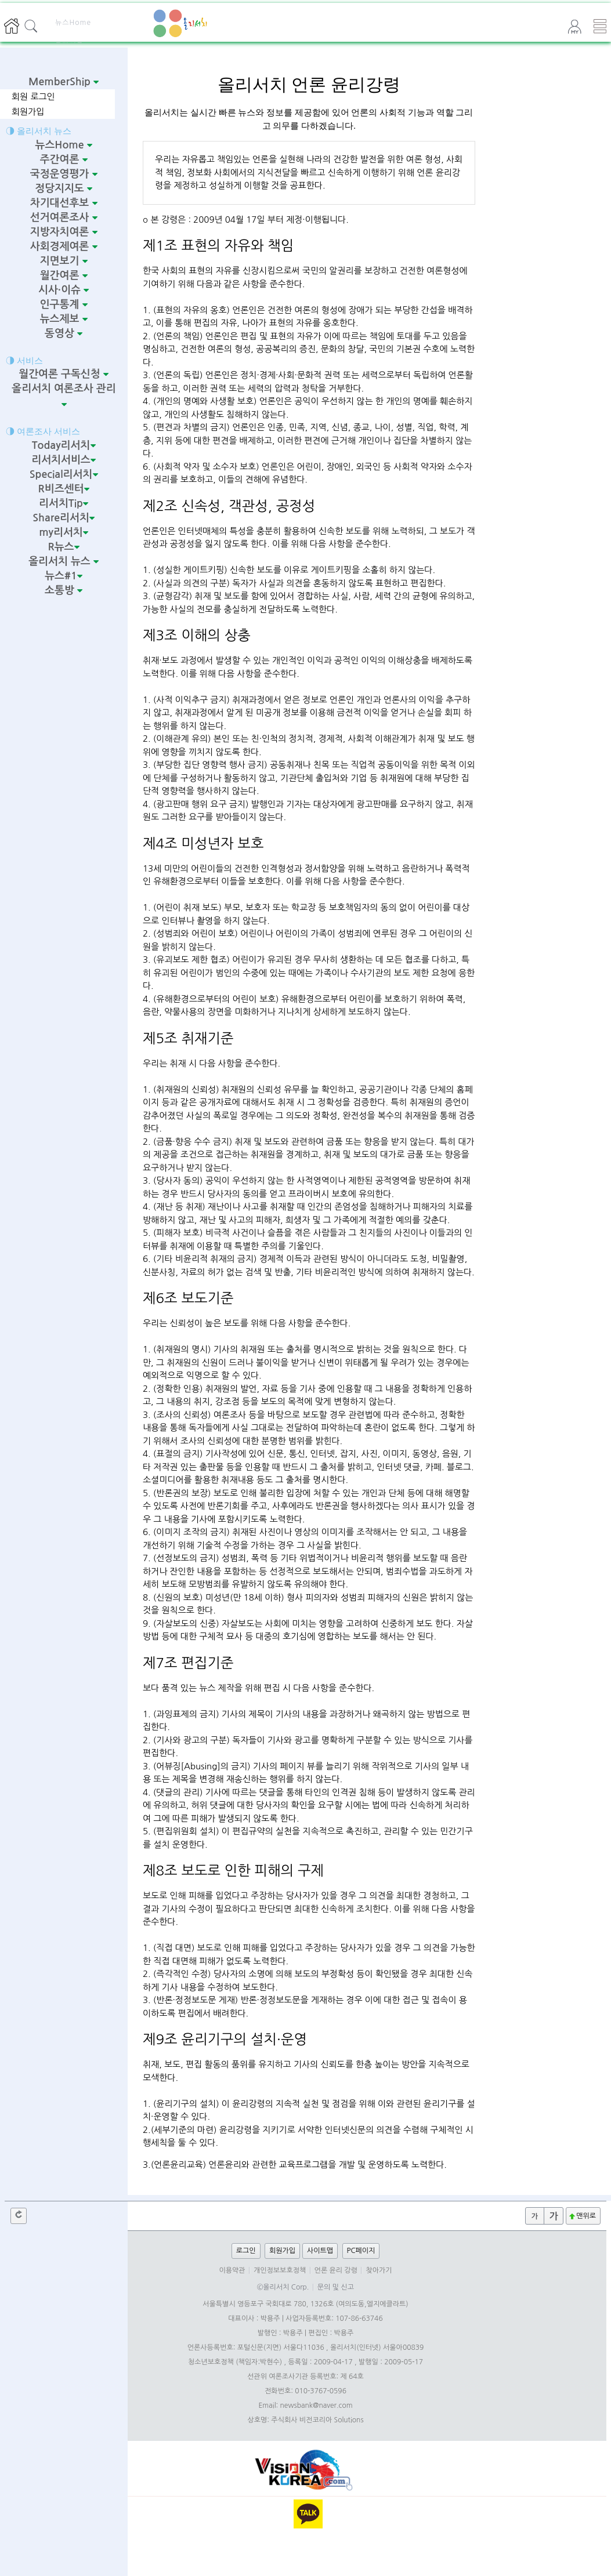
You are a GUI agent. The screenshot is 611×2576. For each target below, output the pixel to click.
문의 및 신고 (335, 2287)
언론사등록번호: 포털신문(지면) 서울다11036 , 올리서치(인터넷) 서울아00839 (305, 2347)
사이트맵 (320, 2250)
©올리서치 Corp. (283, 2287)
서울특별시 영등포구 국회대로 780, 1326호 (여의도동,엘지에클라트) (305, 2304)
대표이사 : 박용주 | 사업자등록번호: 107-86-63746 (305, 2318)
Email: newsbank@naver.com (305, 2405)
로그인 (246, 2250)
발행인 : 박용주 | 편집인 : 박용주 (306, 2333)
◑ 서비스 (24, 360)
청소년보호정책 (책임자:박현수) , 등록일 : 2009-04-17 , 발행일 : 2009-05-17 (305, 2362)
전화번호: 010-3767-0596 (305, 2391)
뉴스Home (73, 22)
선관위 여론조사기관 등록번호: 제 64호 (305, 2376)
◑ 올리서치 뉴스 (38, 131)
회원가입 (28, 111)
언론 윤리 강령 (335, 2270)
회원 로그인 (33, 96)
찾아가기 (379, 2270)
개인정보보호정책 (280, 2270)
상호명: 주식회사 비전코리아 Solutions (306, 2420)
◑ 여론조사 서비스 (43, 431)
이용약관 (232, 2270)
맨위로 (582, 2216)
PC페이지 (361, 2250)
